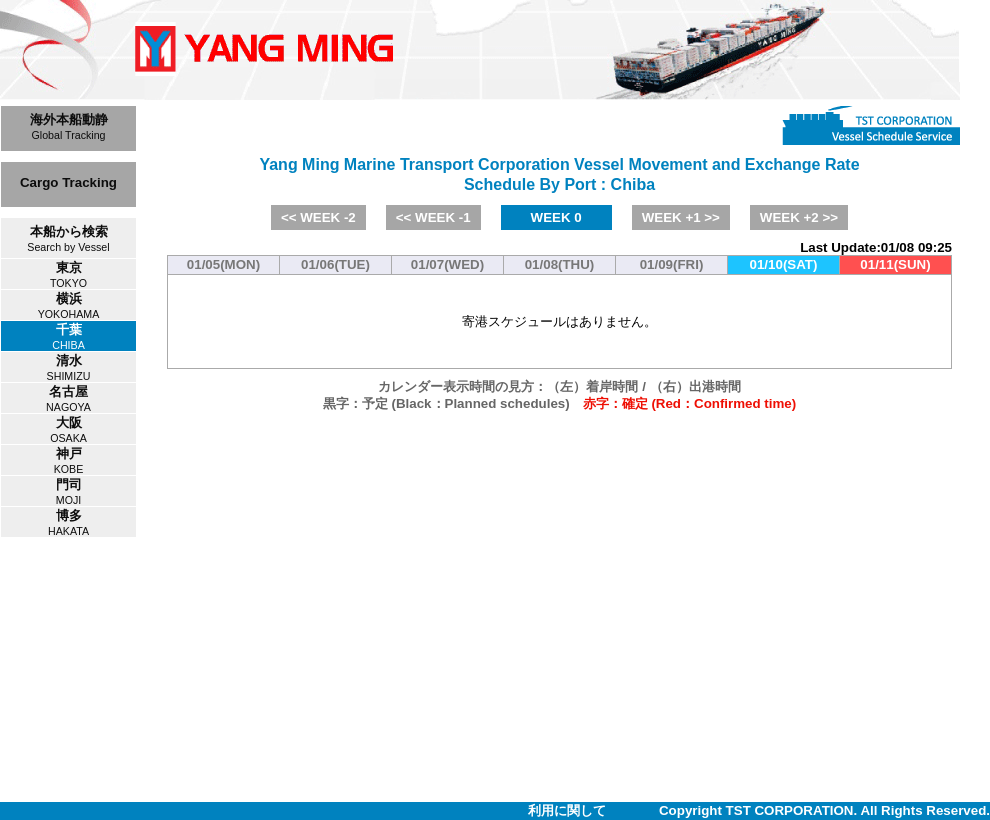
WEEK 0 (556, 217)
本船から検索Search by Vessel (68, 238)
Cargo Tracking (68, 182)
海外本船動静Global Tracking (69, 126)
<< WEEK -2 (318, 217)
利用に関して (567, 810)
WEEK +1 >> (681, 217)
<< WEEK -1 (433, 217)
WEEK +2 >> (799, 217)
